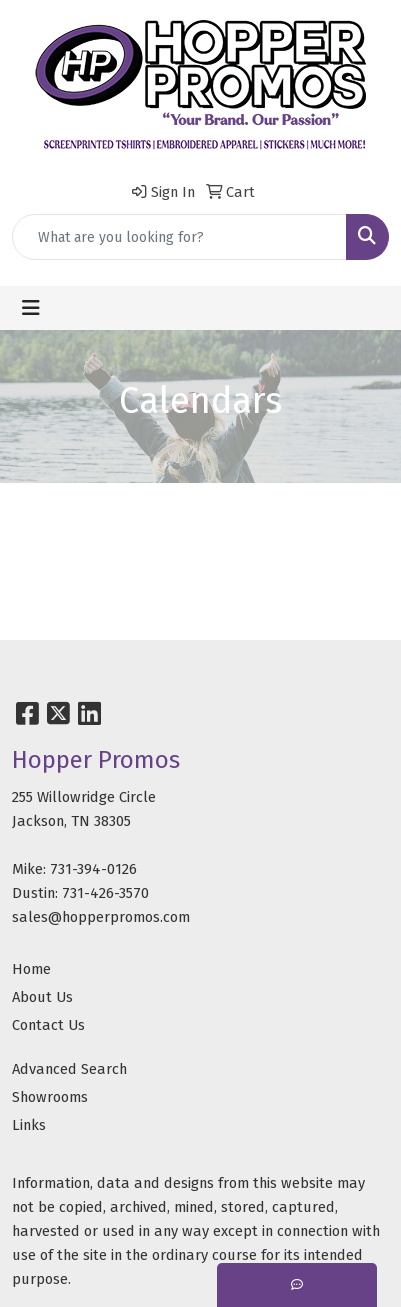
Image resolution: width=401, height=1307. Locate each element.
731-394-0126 (93, 869)
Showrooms (50, 1097)
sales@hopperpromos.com (101, 917)
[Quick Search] (179, 237)
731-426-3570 (105, 893)
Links (29, 1125)
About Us (42, 997)
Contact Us (48, 1025)
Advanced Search (69, 1069)
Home (31, 969)
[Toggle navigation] (31, 308)
